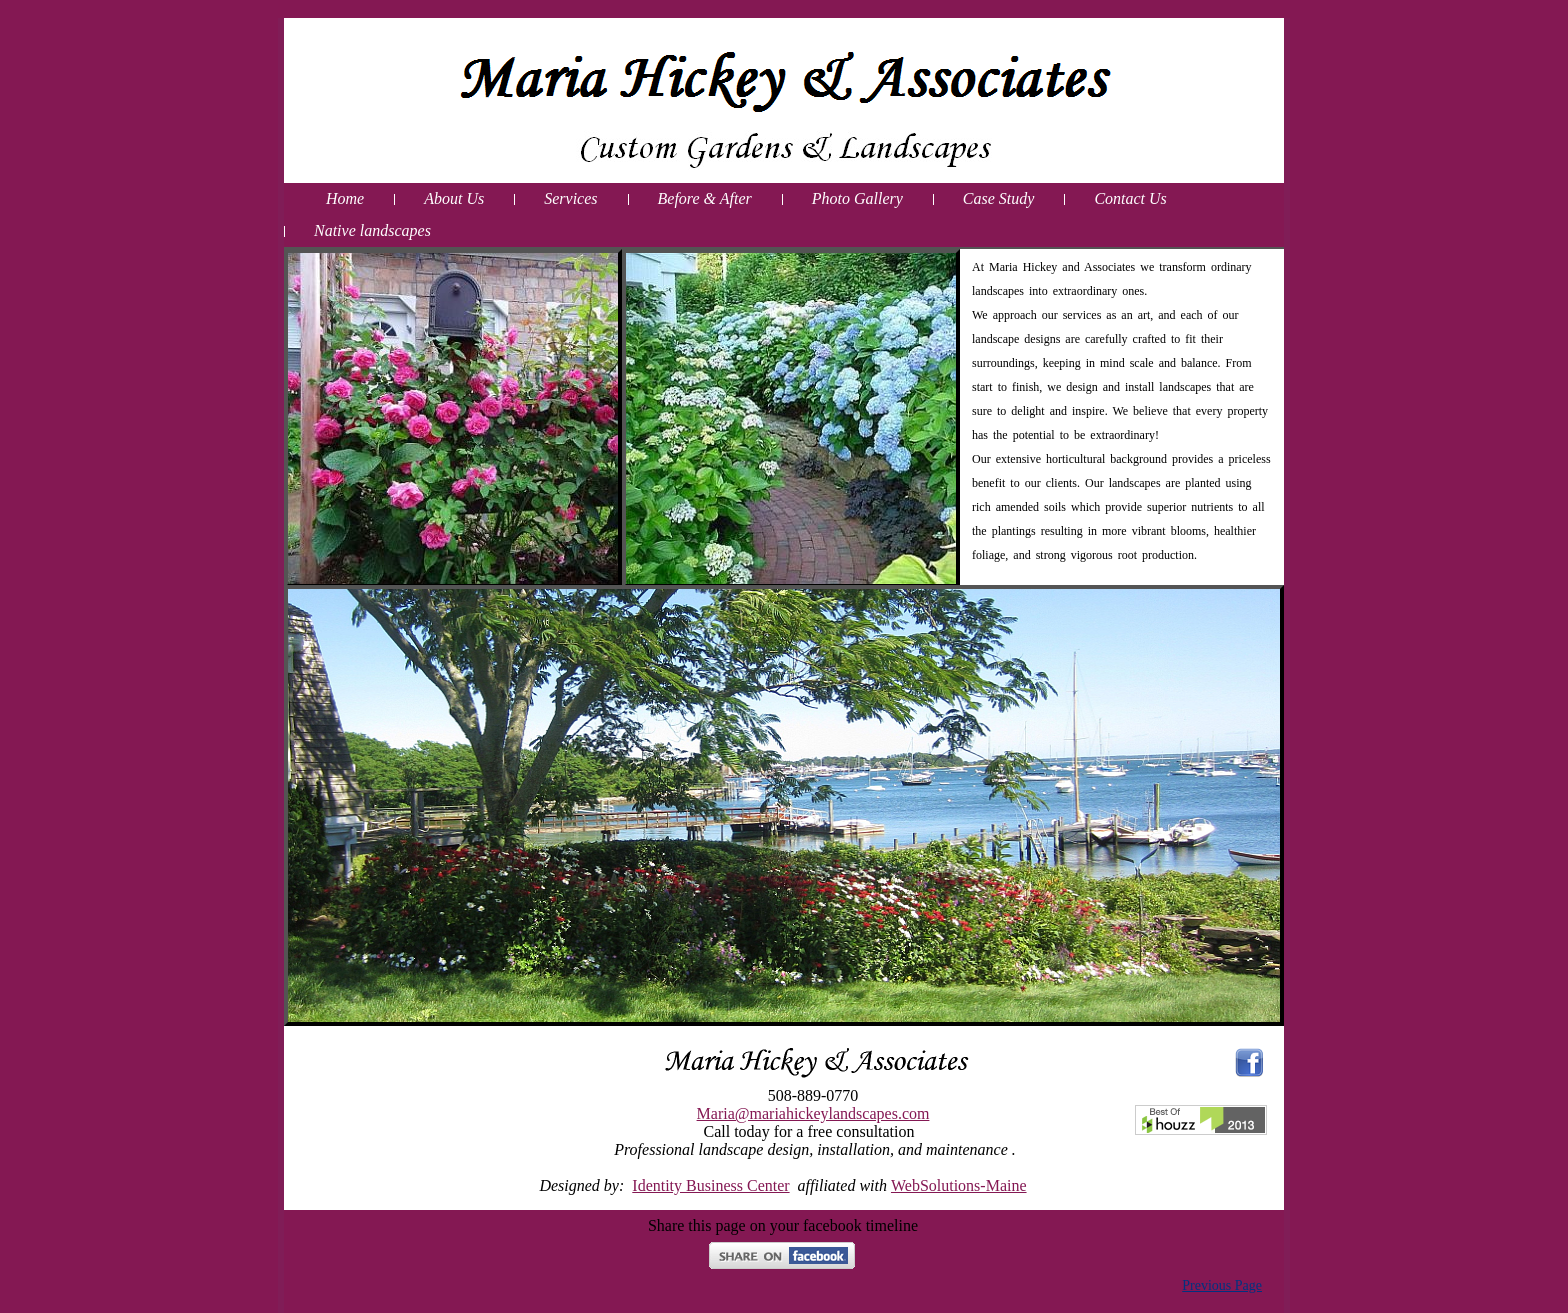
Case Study (999, 198)
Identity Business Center (710, 1185)
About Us (454, 198)
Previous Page (1222, 1285)
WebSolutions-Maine (959, 1185)
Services (570, 198)
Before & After (705, 198)
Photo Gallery (857, 198)
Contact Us (1130, 198)
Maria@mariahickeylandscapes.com (813, 1113)
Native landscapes (372, 230)
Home (345, 198)
